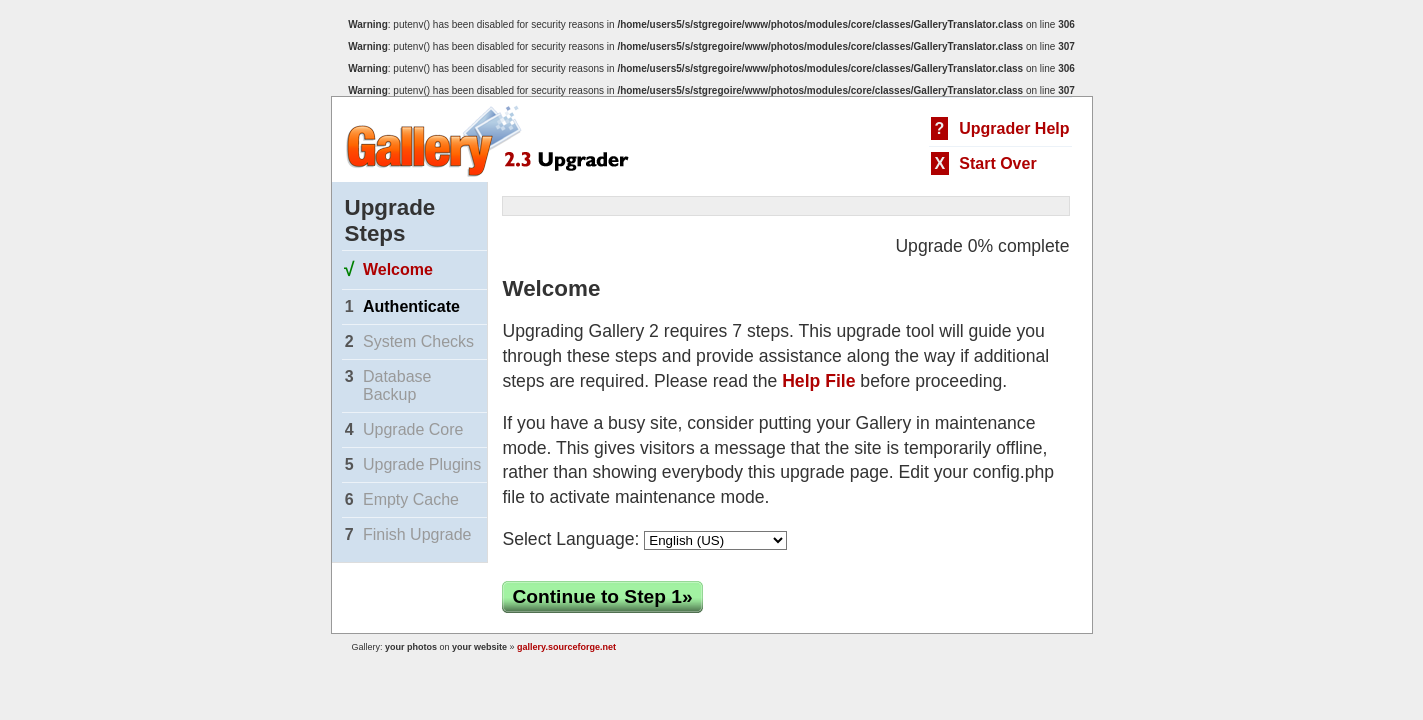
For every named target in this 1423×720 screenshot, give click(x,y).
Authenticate (411, 306)
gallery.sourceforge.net (566, 647)
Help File (818, 381)
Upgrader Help (1014, 128)
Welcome (398, 269)
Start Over (997, 163)
